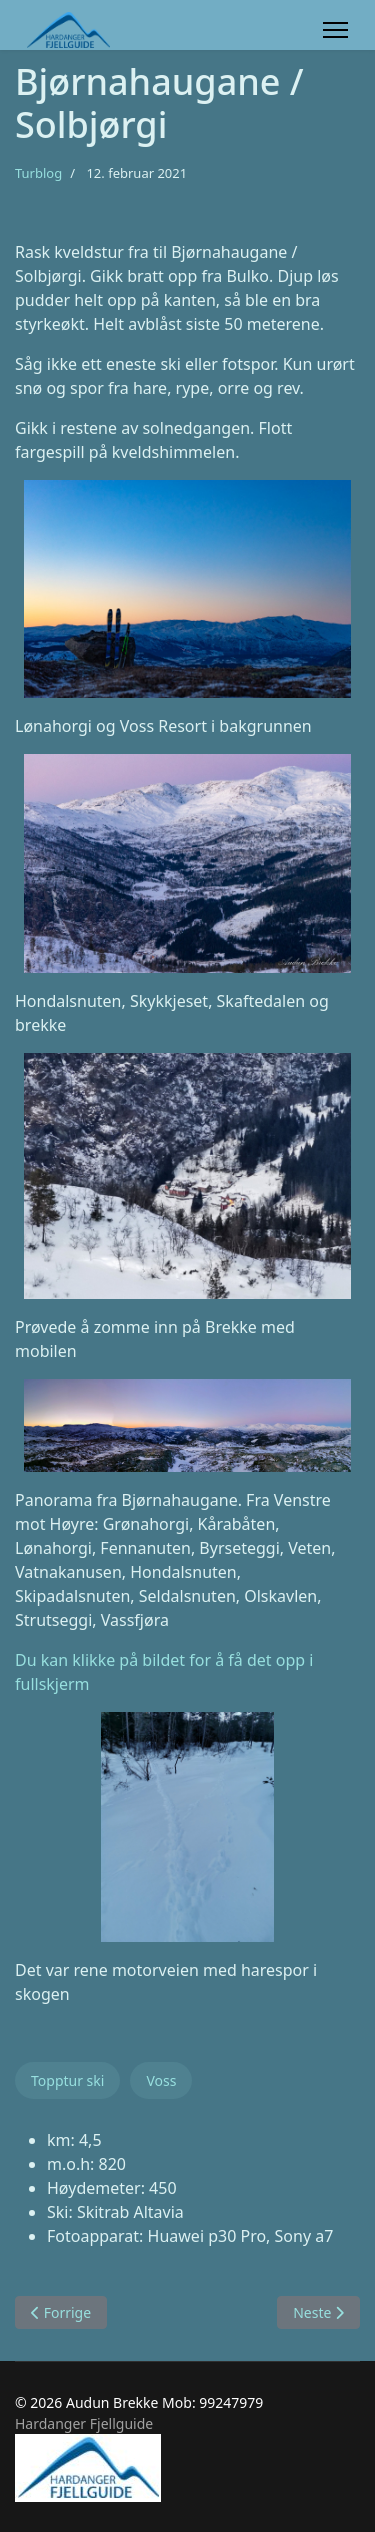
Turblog (38, 173)
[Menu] (335, 30)
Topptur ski (67, 2080)
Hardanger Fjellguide (84, 2423)
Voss (161, 2080)
